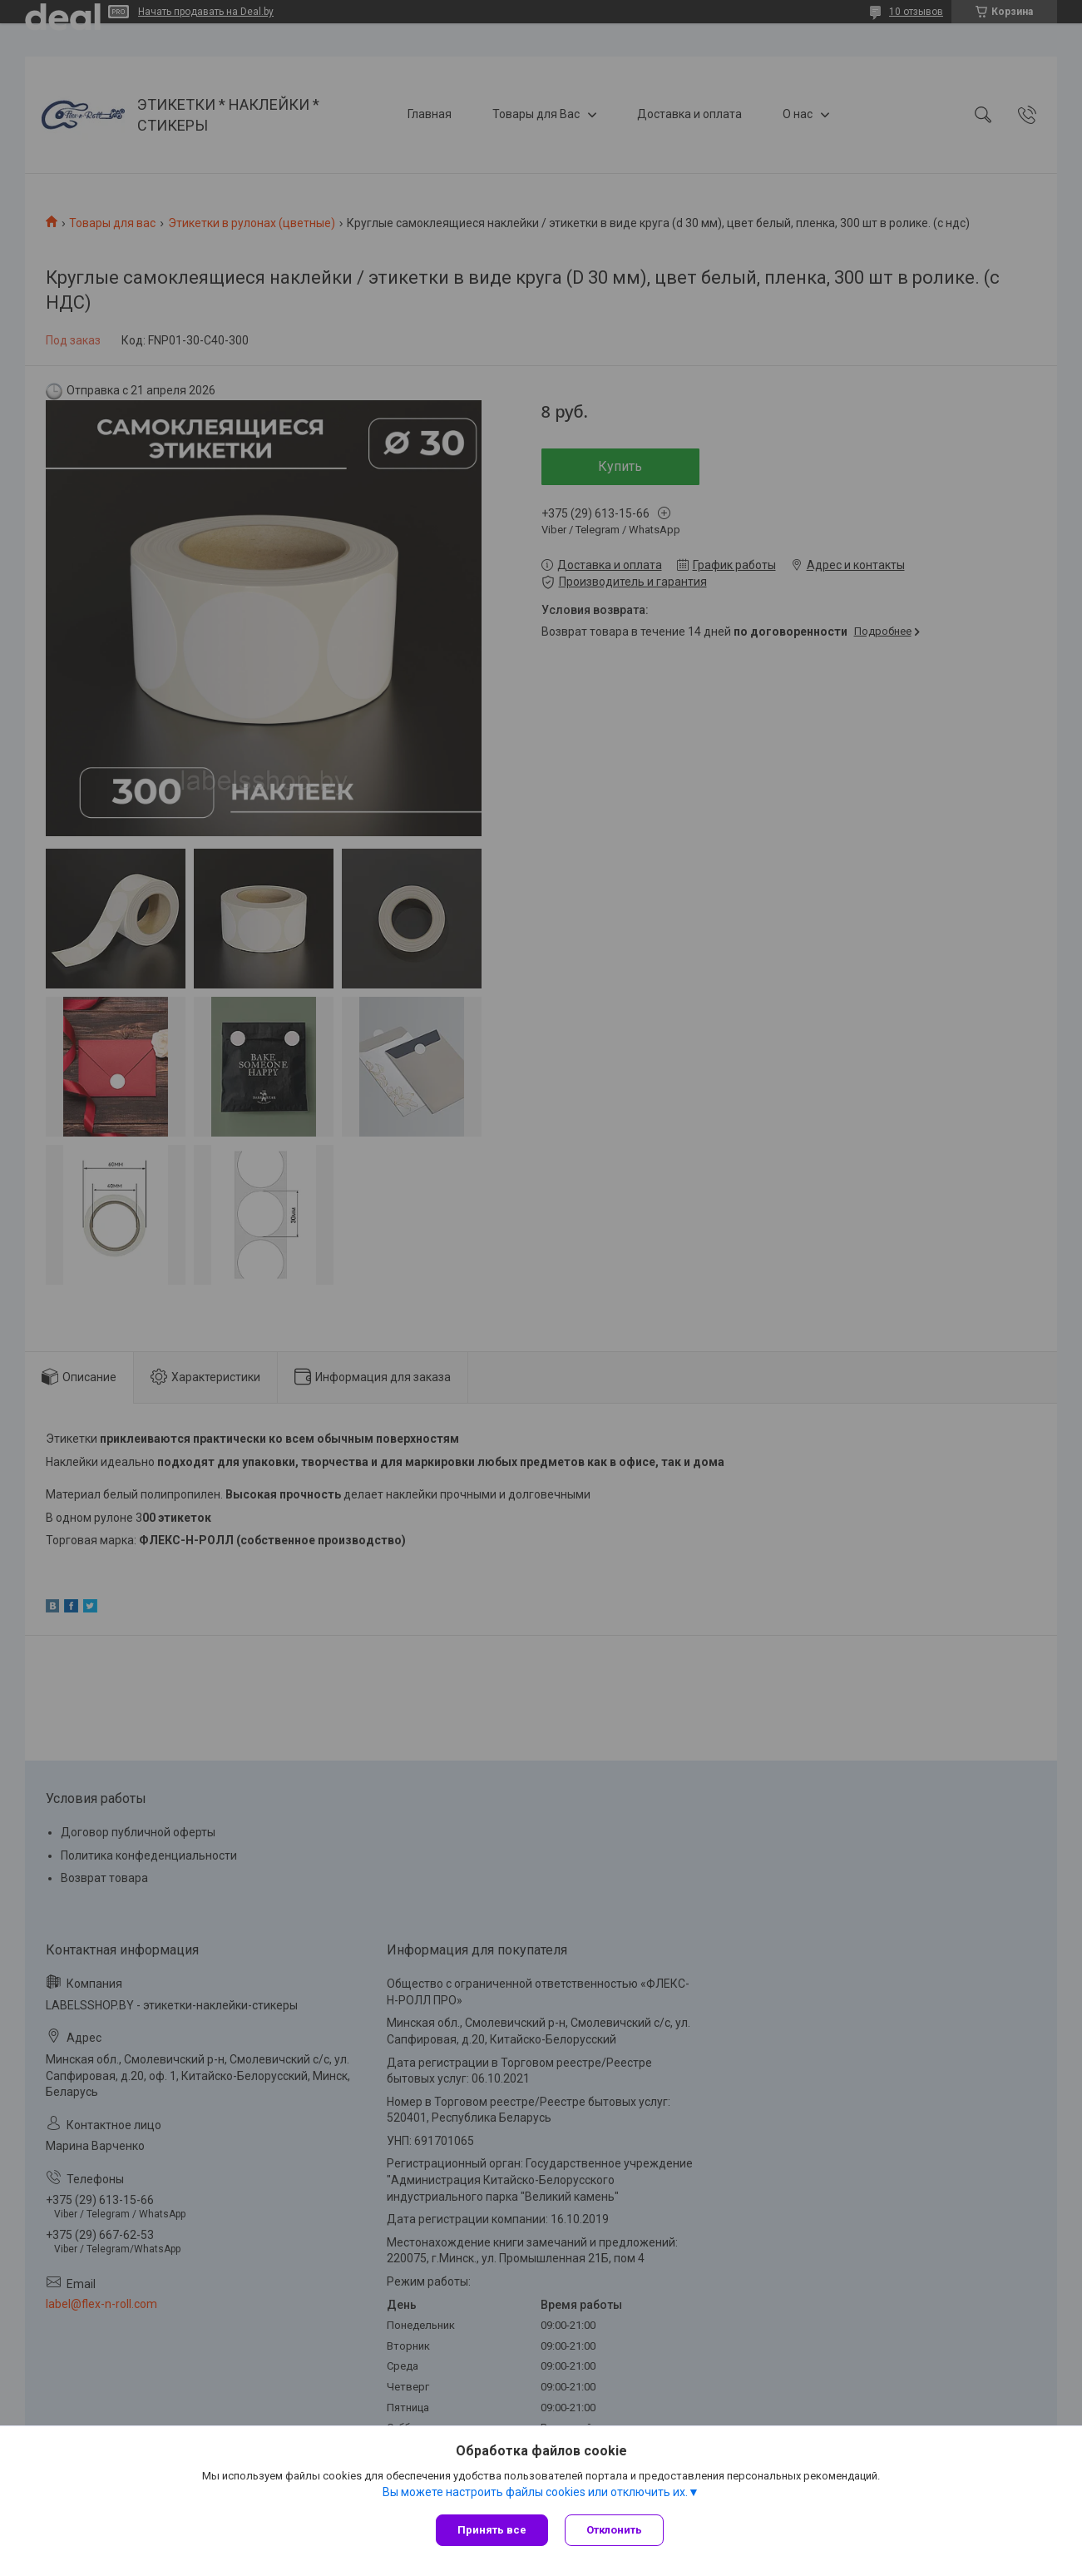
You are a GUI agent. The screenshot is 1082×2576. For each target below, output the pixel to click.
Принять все (491, 2530)
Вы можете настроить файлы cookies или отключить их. (535, 2492)
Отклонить (614, 2530)
